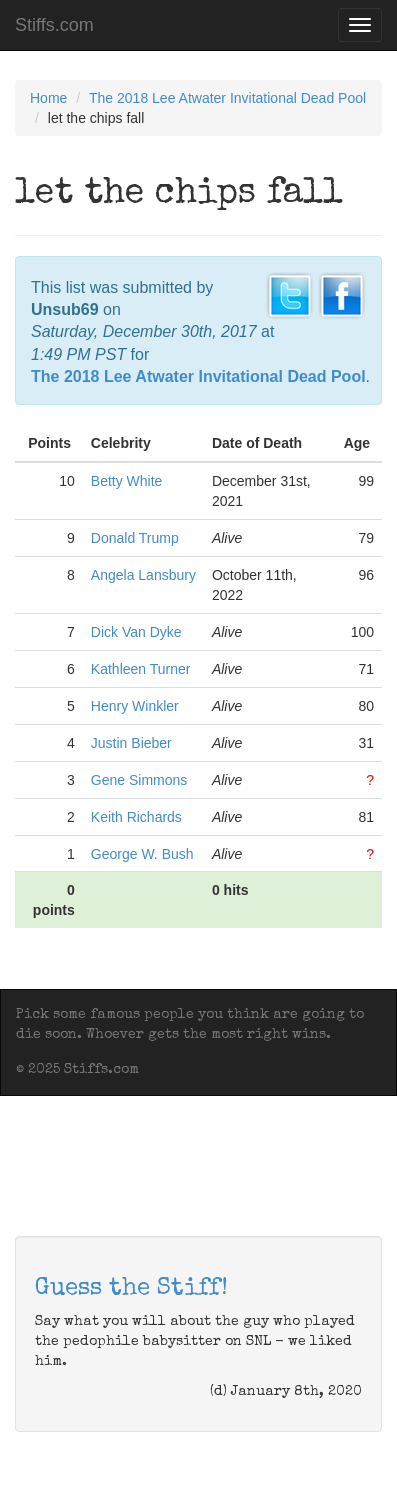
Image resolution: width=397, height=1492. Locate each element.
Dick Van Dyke (136, 632)
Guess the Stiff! (131, 1289)
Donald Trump (135, 538)
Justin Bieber (131, 743)
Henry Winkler (135, 706)
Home (48, 98)
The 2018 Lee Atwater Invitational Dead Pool (227, 98)
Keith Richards (136, 817)
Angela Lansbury (143, 575)
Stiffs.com (54, 25)
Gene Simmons (139, 780)
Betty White (127, 481)
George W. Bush (142, 854)
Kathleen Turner (141, 669)
